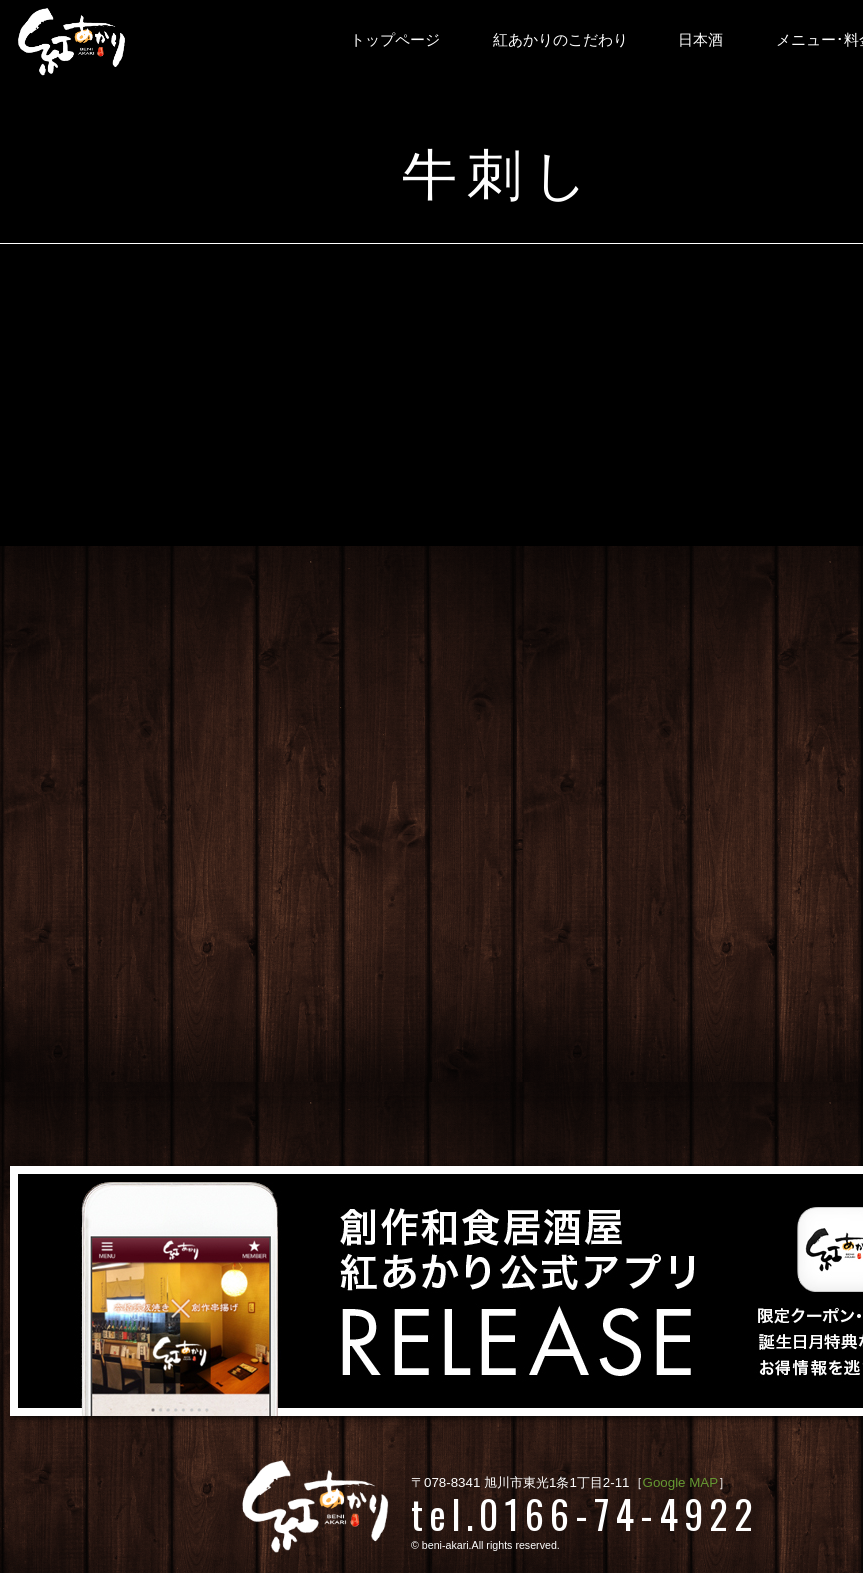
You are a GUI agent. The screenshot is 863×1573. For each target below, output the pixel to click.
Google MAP (681, 1482)
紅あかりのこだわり (560, 40)
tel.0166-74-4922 (585, 1513)
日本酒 (700, 40)
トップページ (395, 40)
